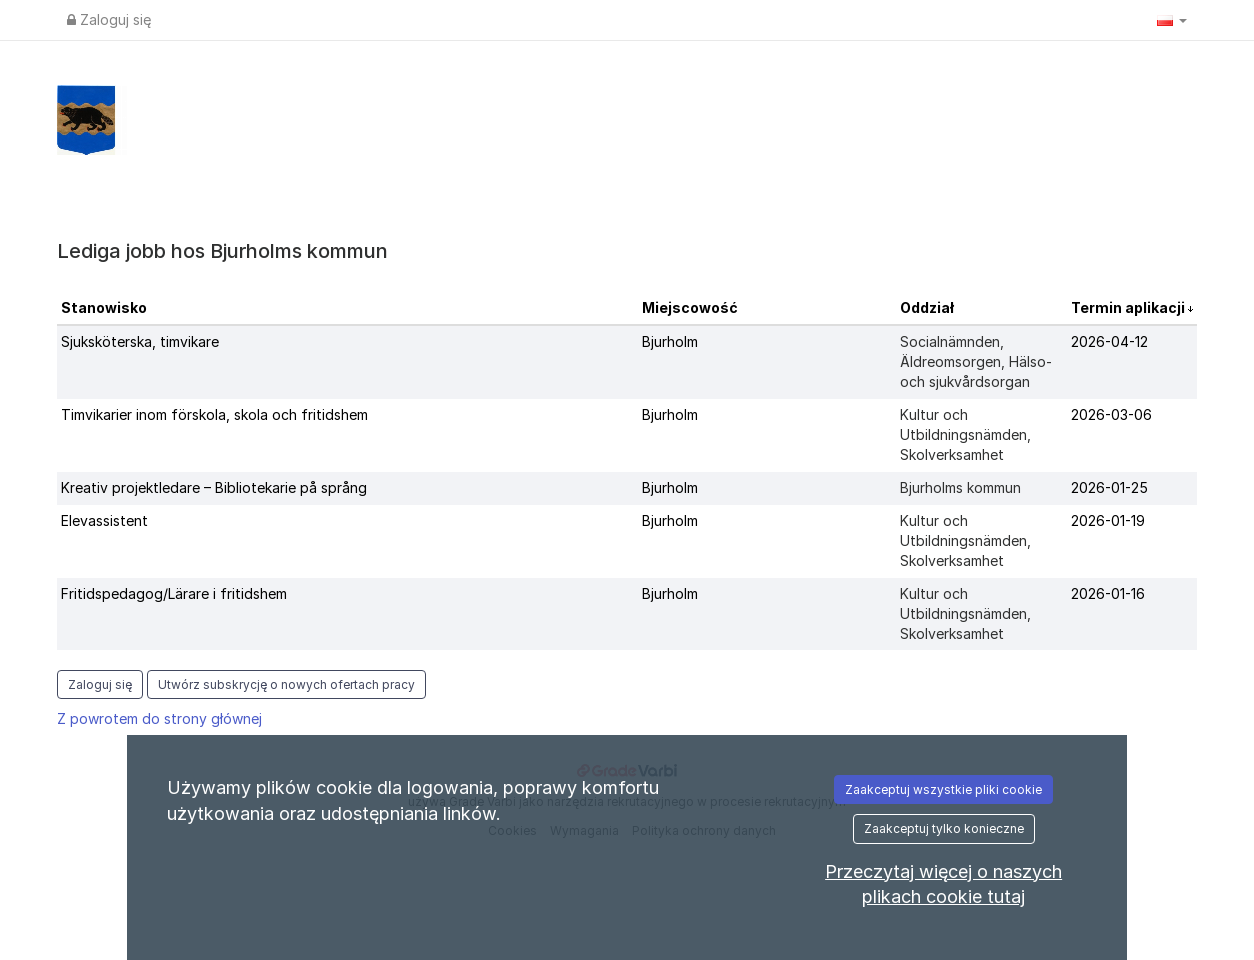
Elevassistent (104, 520)
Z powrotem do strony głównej (159, 718)
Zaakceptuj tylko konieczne (944, 828)
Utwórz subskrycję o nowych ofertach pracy (286, 684)
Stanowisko (104, 307)
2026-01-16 (1108, 593)
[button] (1172, 20)
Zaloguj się (109, 19)
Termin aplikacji (1129, 307)
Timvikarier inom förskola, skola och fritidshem (214, 414)
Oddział (927, 307)
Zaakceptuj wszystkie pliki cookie (943, 789)
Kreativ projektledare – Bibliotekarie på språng (214, 487)
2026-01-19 (1108, 520)
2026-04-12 (1109, 341)
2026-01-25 (1109, 487)
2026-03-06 (1111, 414)
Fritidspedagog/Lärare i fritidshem (174, 593)
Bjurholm (670, 341)
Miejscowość (690, 307)
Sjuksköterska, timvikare (140, 341)
